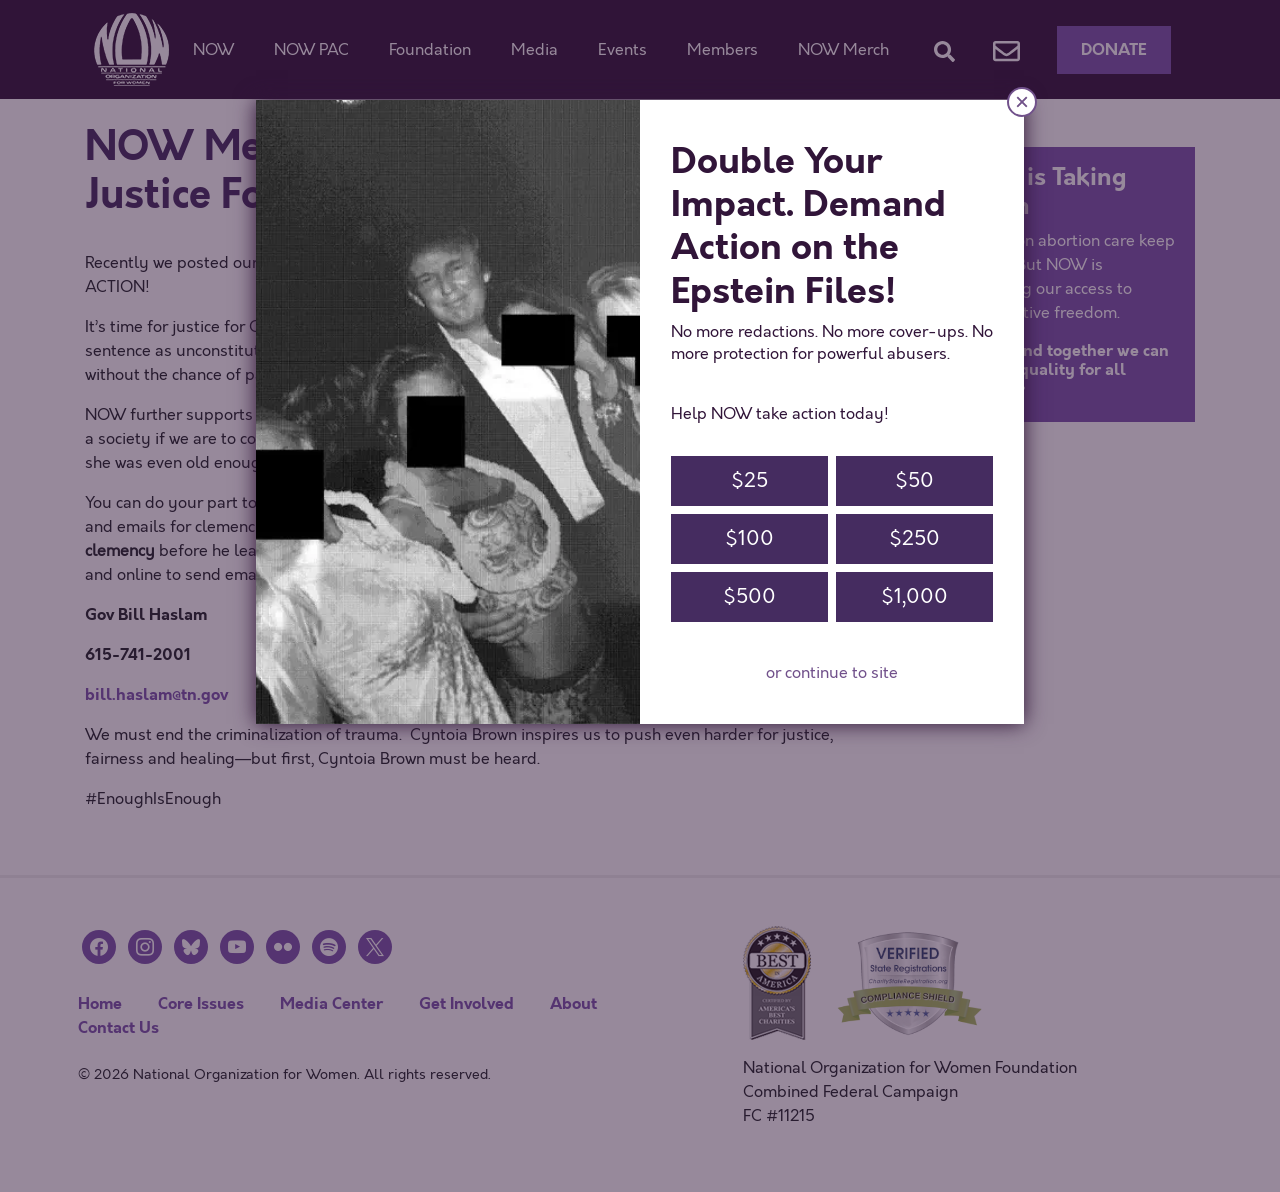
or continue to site (832, 673)
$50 (914, 480)
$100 (749, 538)
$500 (749, 596)
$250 (914, 538)
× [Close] (1022, 101)
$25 (749, 480)
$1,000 (914, 596)
